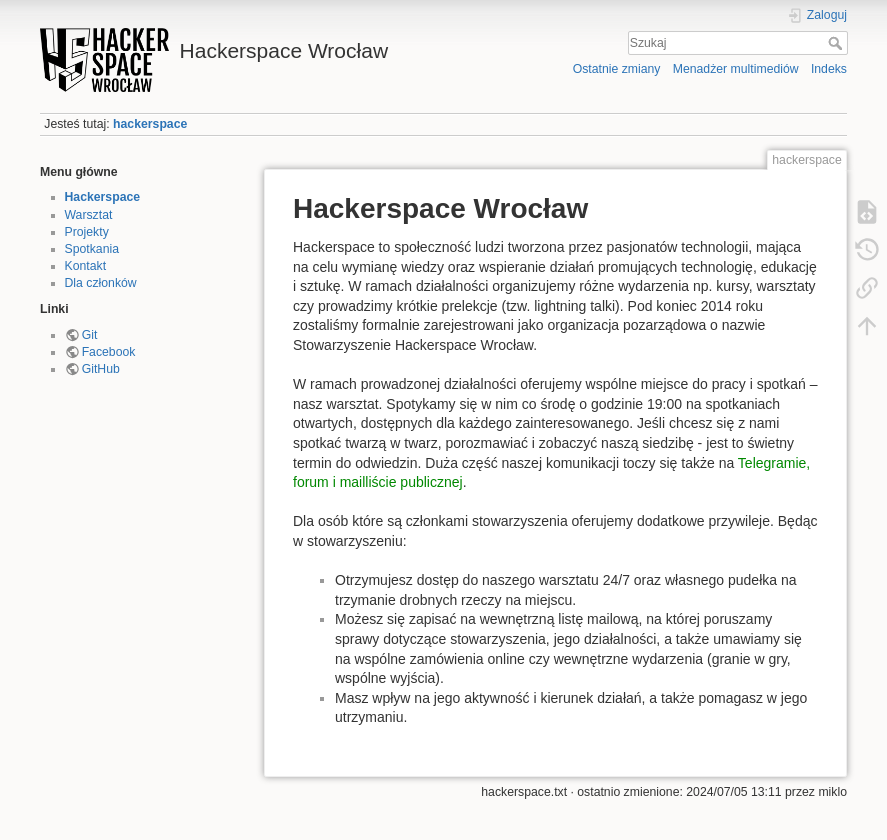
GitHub (101, 369)
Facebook (109, 352)
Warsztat (89, 215)
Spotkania (92, 249)
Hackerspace (103, 197)
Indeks (829, 69)
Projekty (87, 232)
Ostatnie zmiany (617, 69)
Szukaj (837, 43)
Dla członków (101, 283)
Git (90, 335)
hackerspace (150, 124)
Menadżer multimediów (736, 69)
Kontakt (86, 266)
